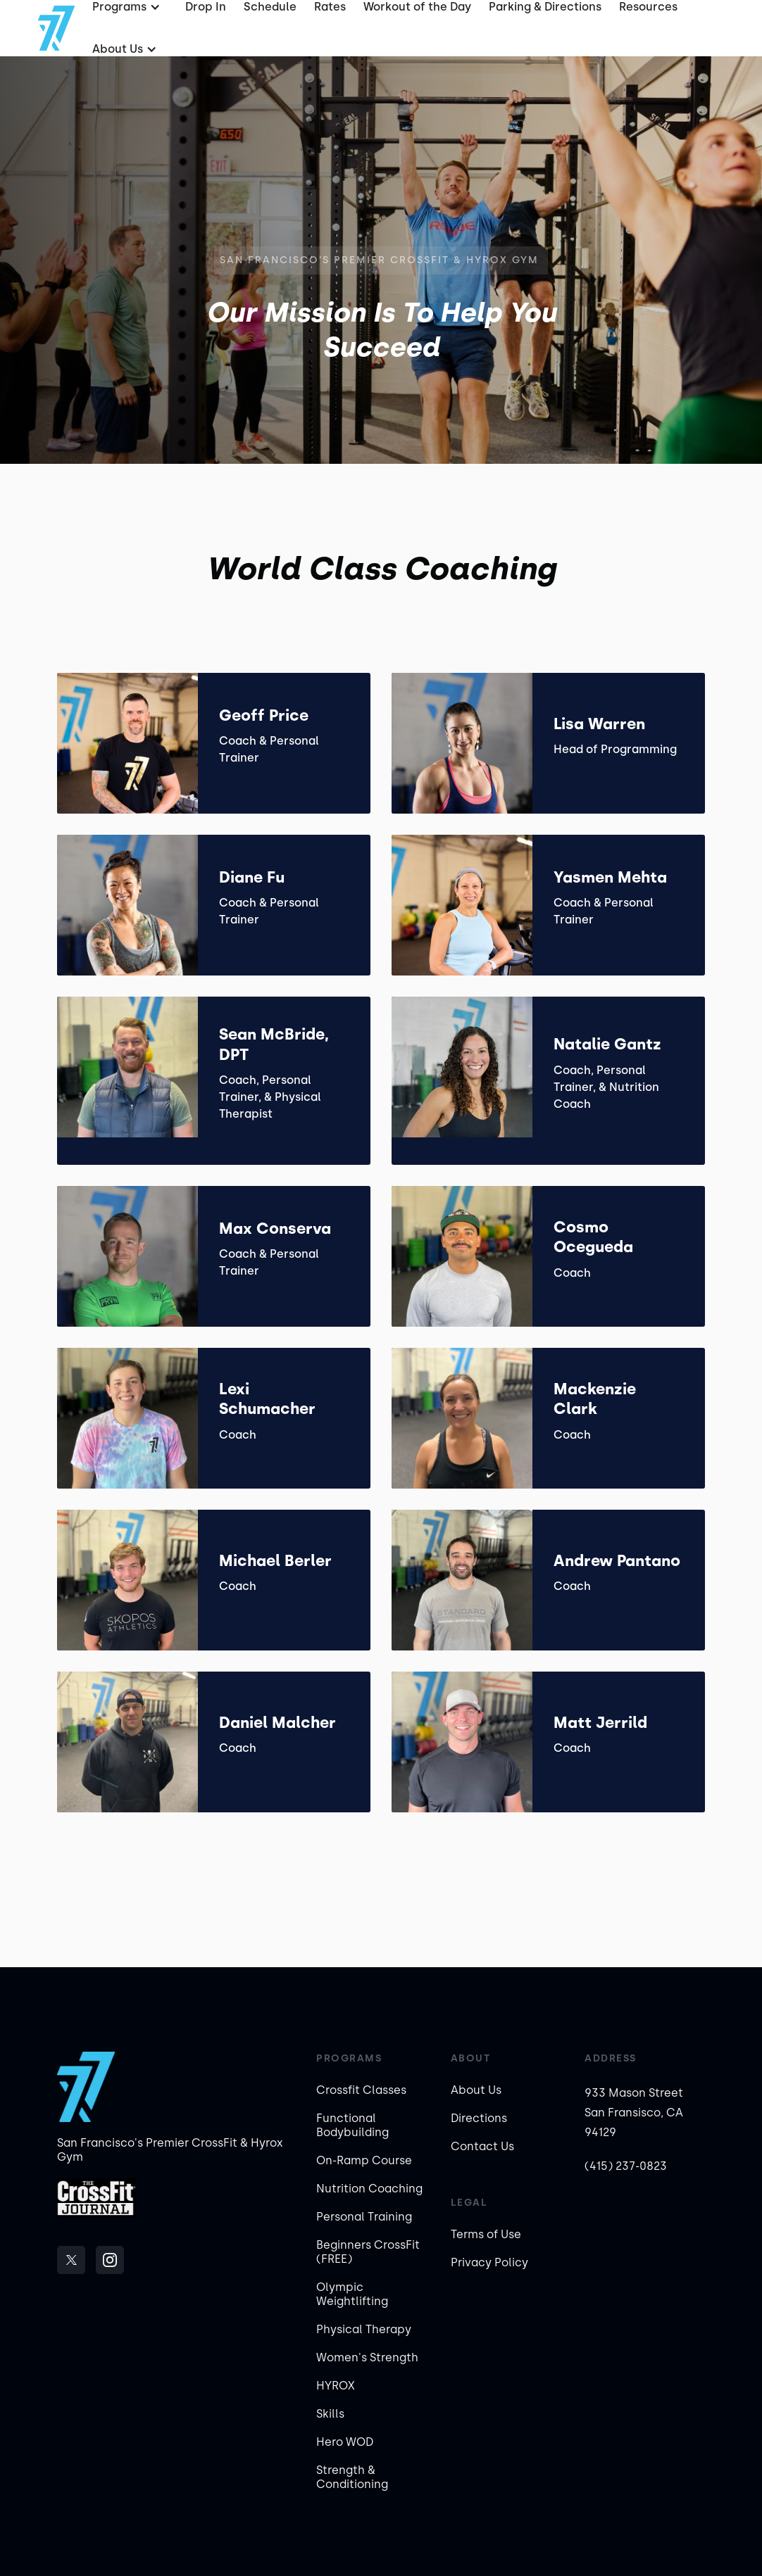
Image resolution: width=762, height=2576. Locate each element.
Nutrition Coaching (369, 2188)
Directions (479, 2118)
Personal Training (364, 2216)
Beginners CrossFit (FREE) (368, 2252)
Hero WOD (344, 2442)
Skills (330, 2413)
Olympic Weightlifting (352, 2294)
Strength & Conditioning (352, 2477)
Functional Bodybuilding (352, 2125)
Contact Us (482, 2146)
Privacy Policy (489, 2262)
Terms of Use (486, 2234)
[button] (123, 49)
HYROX (335, 2385)
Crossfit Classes (361, 2090)
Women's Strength (367, 2357)
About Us (476, 2090)
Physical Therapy (363, 2329)
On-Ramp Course (364, 2160)
